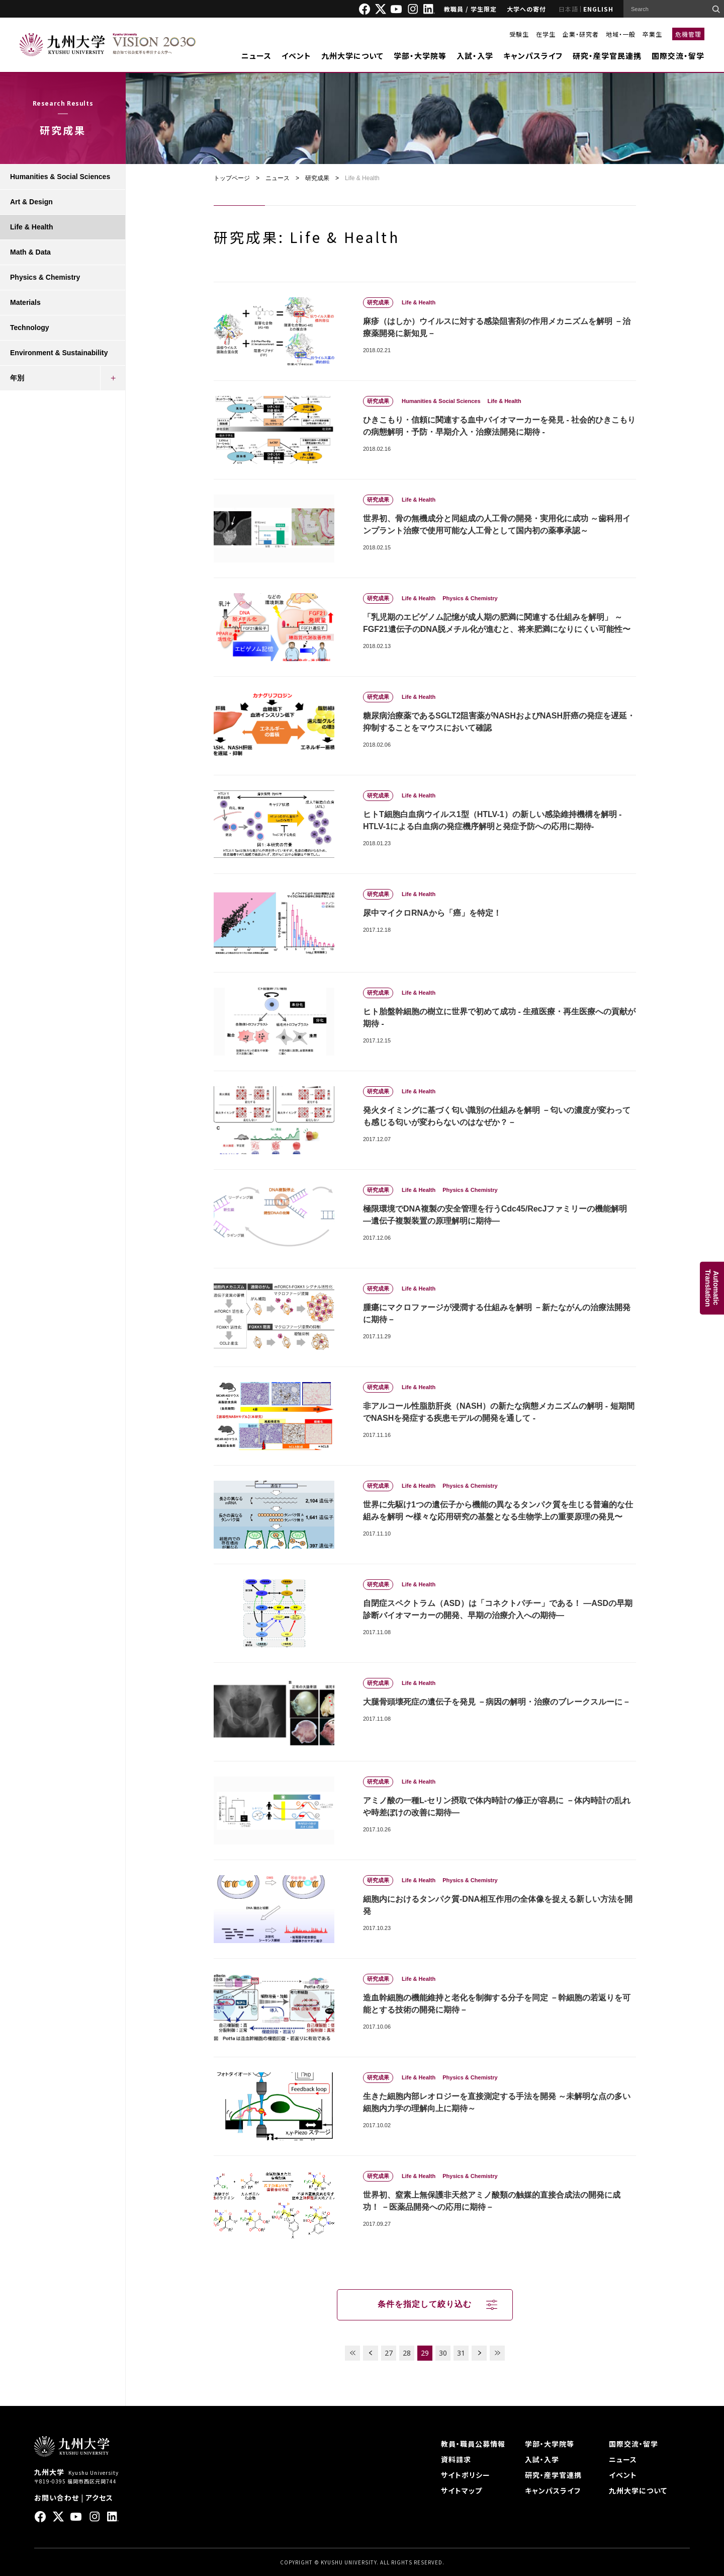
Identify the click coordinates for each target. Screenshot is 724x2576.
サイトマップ (461, 2490)
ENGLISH (598, 9)
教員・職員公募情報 (473, 2444)
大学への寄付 (526, 9)
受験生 (519, 34)
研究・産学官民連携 (607, 55)
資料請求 (456, 2459)
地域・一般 (621, 34)
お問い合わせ (56, 2497)
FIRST (352, 2353)
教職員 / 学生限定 (470, 9)
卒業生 (652, 34)
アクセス (99, 2497)
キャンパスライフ (533, 55)
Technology (29, 328)
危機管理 (688, 34)
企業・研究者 (581, 34)
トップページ (232, 178)
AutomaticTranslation (712, 1288)
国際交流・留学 (678, 55)
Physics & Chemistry (45, 277)
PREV (370, 2353)
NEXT (479, 2353)
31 (461, 2353)
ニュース (256, 55)
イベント (296, 55)
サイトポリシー (465, 2475)
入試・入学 (475, 55)
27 (389, 2353)
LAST (497, 2353)
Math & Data (30, 252)
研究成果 (317, 178)
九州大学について (352, 55)
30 (443, 2353)
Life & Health (31, 227)
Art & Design (31, 202)
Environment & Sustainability (59, 353)
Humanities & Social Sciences (60, 177)
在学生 (546, 34)
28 (407, 2353)
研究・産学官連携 (553, 2475)
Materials (25, 302)
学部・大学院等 (420, 55)
